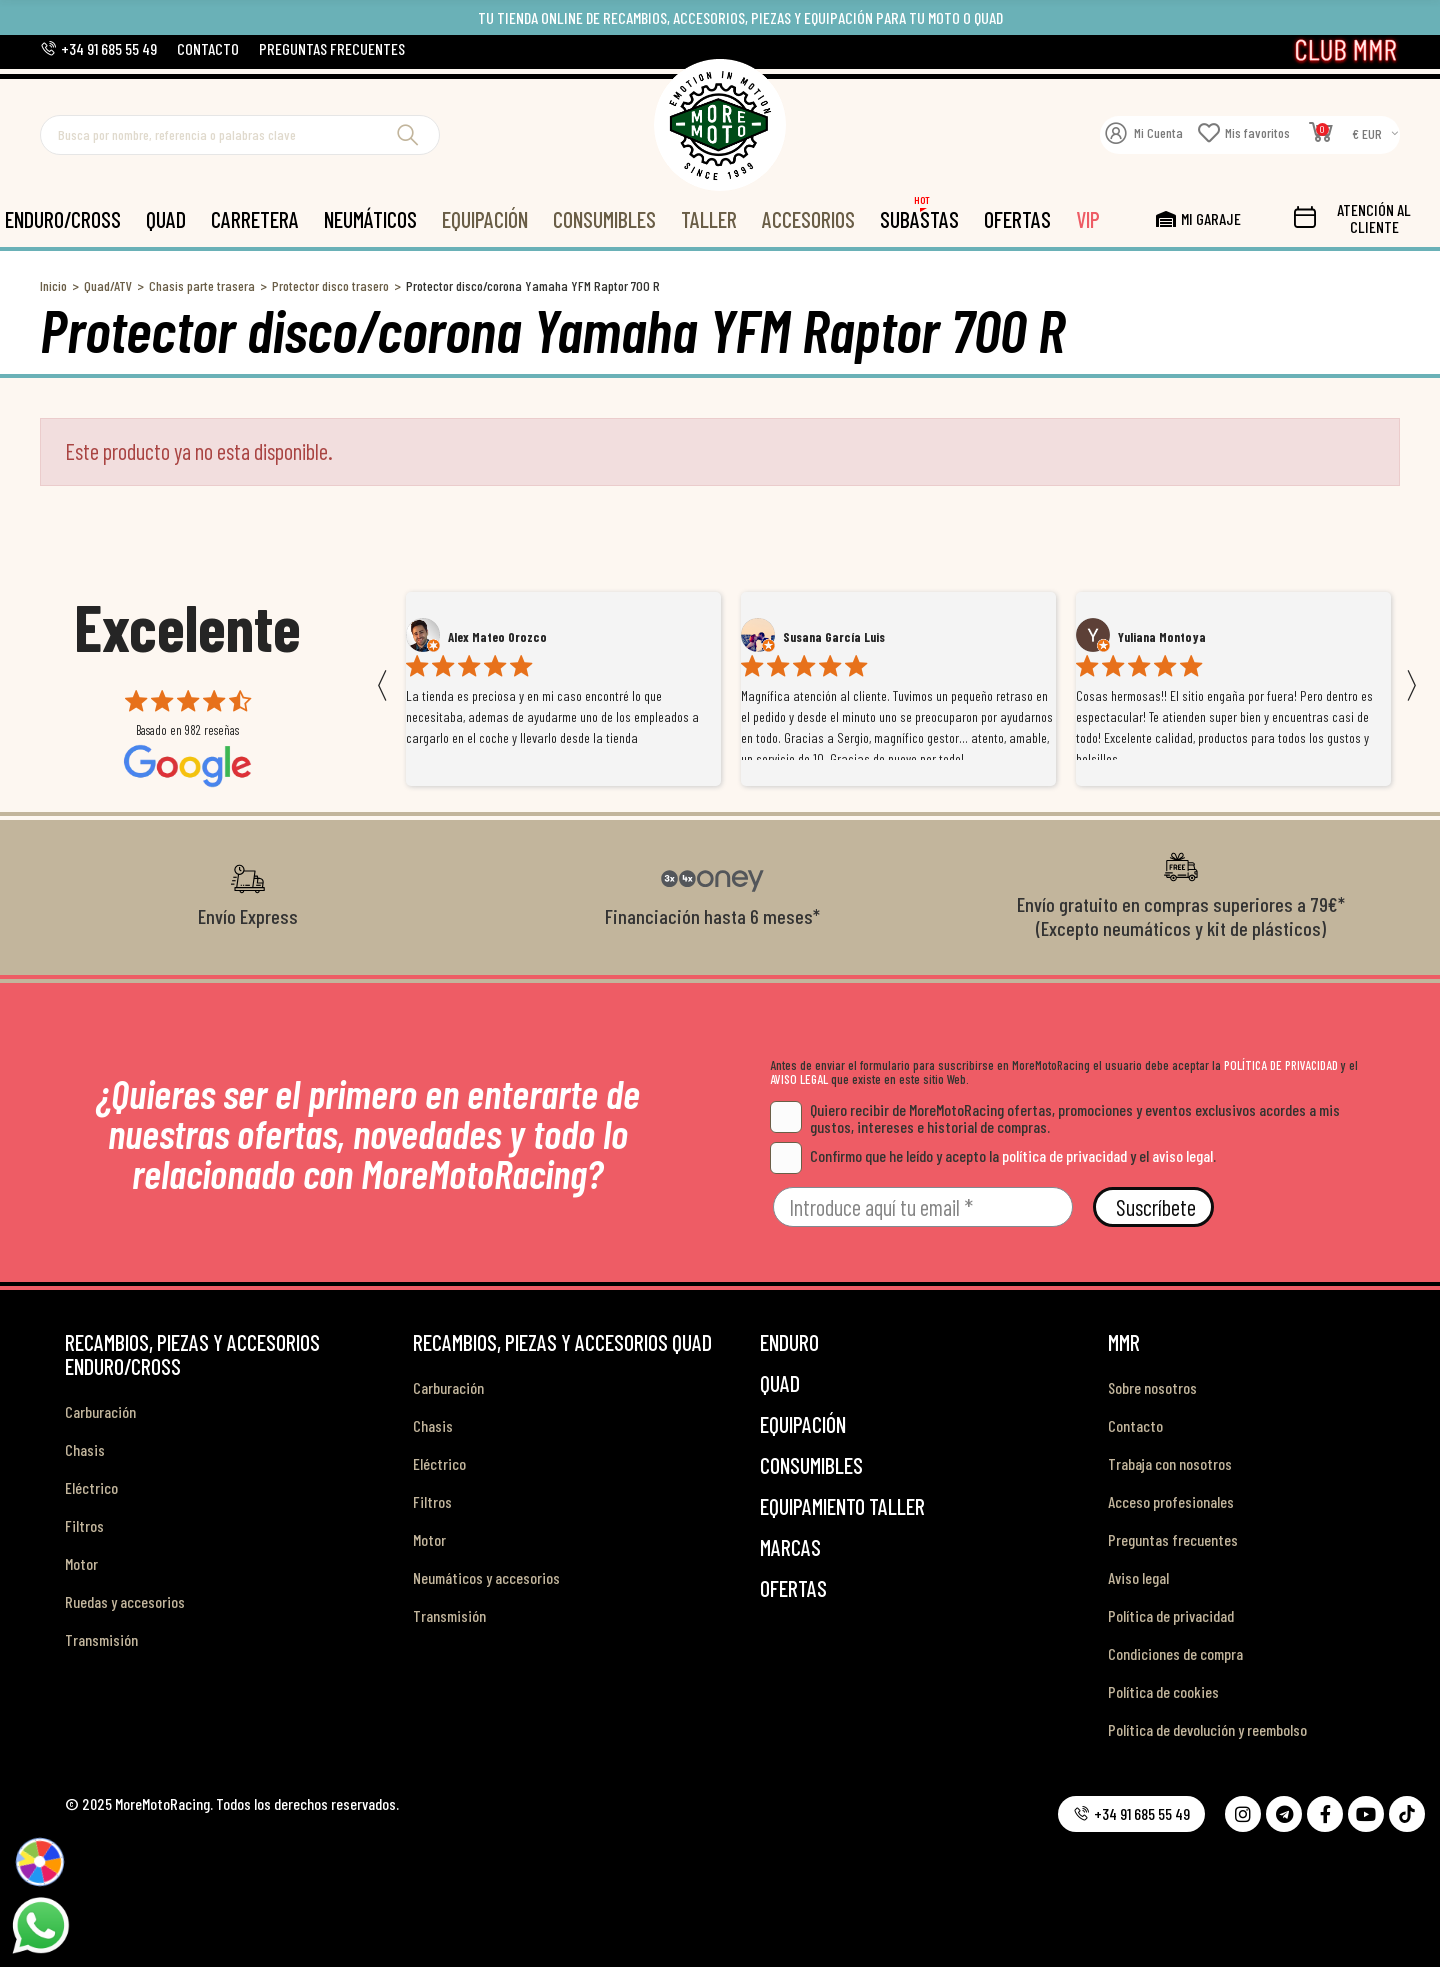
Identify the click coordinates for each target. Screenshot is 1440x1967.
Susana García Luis (834, 637)
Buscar (408, 135)
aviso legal (1182, 1155)
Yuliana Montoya (1162, 637)
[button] (98, 48)
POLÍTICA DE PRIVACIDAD (1281, 1065)
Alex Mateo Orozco (497, 637)
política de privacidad (1064, 1155)
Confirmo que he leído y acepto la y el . (993, 1155)
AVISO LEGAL (799, 1079)
